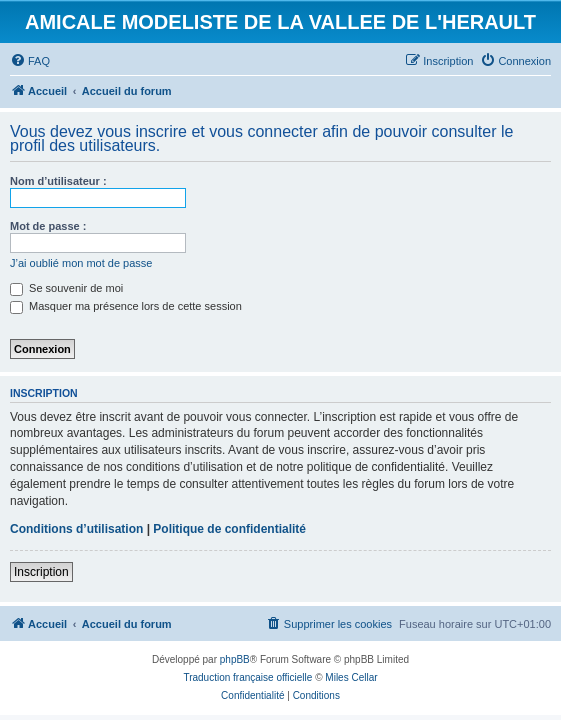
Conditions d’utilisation (76, 529)
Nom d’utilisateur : (58, 181)
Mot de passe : (48, 226)
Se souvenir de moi (66, 288)
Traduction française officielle (247, 677)
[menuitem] (30, 61)
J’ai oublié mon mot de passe (81, 263)
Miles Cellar (351, 677)
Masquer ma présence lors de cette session (126, 306)
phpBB (235, 659)
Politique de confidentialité (229, 529)
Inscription (41, 572)
